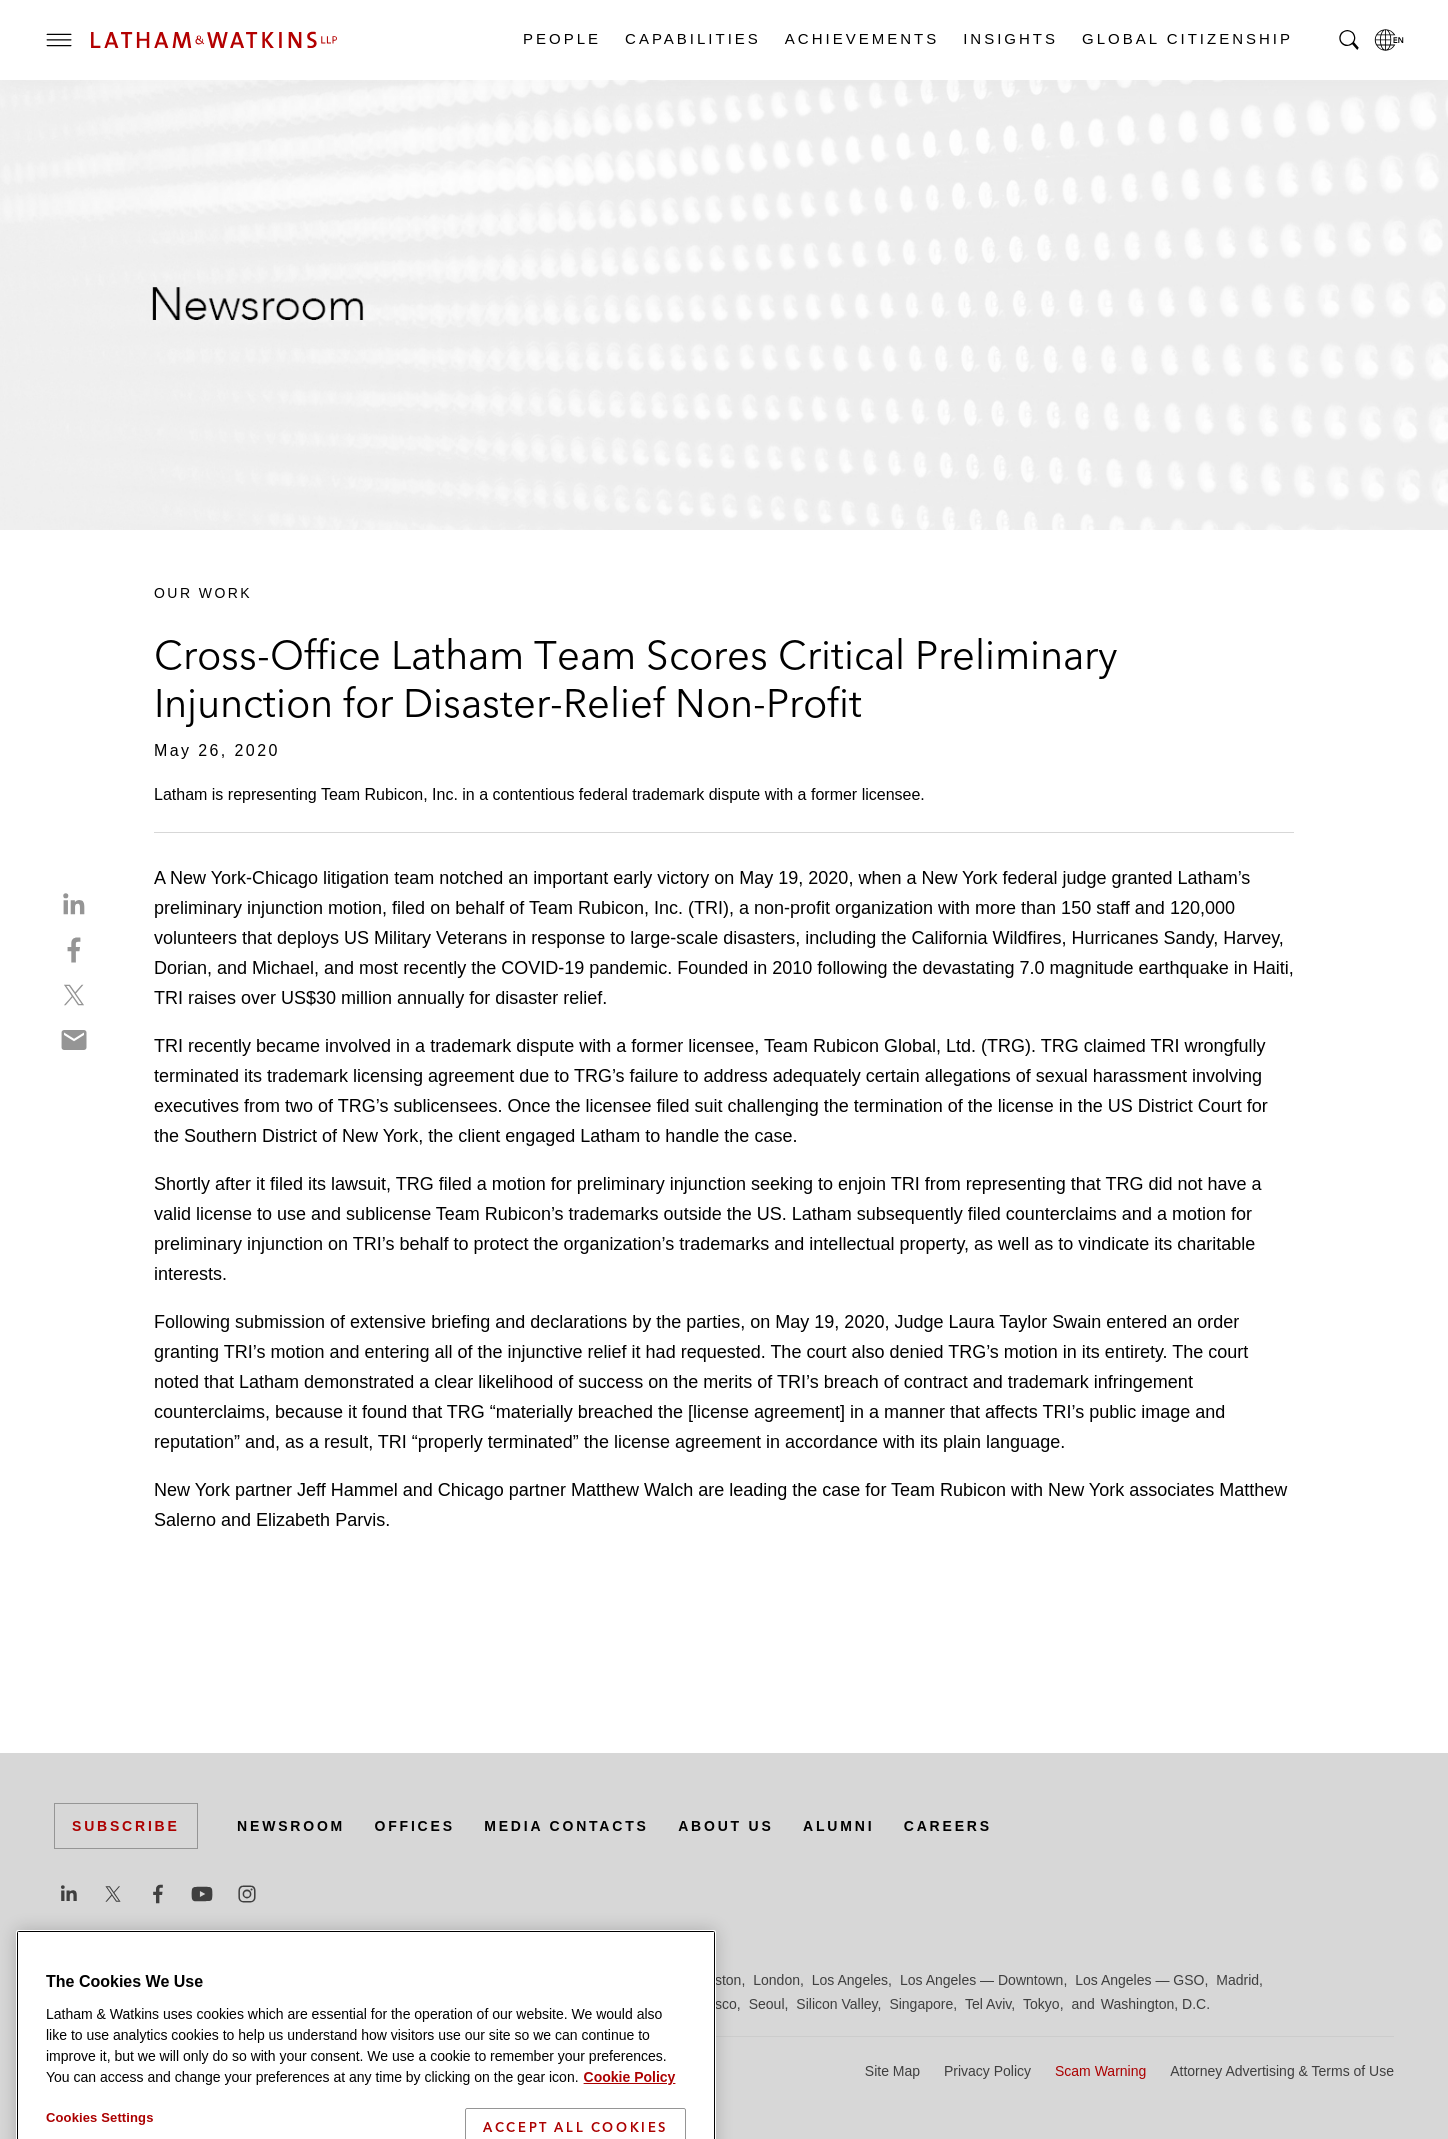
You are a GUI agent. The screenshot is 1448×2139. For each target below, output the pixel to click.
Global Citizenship (1186, 38)
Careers (948, 1826)
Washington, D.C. (1155, 2004)
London (776, 1980)
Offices (415, 1826)
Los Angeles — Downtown (981, 1980)
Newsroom (291, 1826)
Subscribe (126, 1826)
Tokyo (1041, 2004)
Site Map (892, 2071)
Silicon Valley (836, 2004)
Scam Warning (1100, 2071)
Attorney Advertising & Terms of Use (1282, 2071)
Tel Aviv (988, 2004)
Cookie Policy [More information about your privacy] (630, 2127)
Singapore (921, 2004)
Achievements (861, 38)
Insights (1009, 38)
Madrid (1237, 1980)
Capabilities (692, 38)
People (561, 38)
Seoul (767, 2004)
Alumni (838, 1826)
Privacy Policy (987, 2071)
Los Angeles (850, 1980)
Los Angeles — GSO (1139, 1980)
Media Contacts (566, 1826)
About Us (726, 1826)
